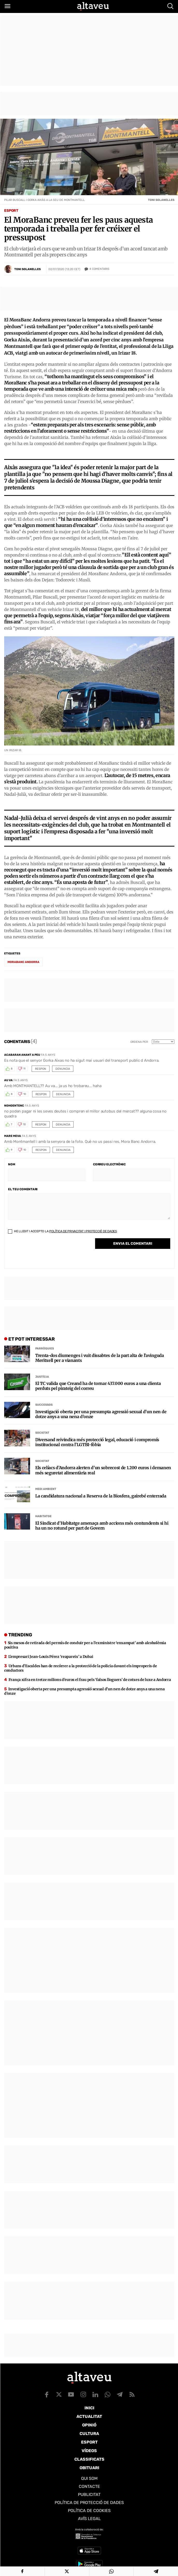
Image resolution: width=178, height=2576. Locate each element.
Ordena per (139, 1042)
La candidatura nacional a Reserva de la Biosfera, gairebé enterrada (100, 1496)
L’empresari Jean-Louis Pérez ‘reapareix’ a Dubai (50, 1656)
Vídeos (89, 2450)
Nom (11, 1164)
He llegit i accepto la (62, 1231)
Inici (89, 2408)
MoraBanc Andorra (23, 962)
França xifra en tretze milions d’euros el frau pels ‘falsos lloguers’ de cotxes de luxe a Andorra (90, 1679)
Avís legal (89, 2519)
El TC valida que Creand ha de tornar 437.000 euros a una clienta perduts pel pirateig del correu (98, 1386)
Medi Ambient (45, 1489)
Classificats (89, 2459)
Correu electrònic (109, 1164)
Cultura (89, 2433)
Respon (40, 1069)
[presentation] (47, 1252)
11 (24, 1068)
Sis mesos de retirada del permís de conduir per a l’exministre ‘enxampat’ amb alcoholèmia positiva (85, 1645)
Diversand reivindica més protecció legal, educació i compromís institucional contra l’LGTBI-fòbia (97, 1442)
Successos (44, 1404)
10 (24, 1094)
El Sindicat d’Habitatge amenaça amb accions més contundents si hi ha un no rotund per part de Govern (101, 1526)
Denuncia (62, 1069)
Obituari (89, 2468)
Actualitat (89, 2416)
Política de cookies (89, 2510)
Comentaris (99, 269)
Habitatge (43, 1516)
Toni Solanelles (27, 269)
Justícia (42, 1376)
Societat (42, 1432)
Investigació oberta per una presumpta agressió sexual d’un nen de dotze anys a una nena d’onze (100, 1414)
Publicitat (89, 2494)
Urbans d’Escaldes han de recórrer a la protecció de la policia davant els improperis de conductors (80, 1668)
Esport (11, 210)
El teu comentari (23, 1189)
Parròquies (44, 1348)
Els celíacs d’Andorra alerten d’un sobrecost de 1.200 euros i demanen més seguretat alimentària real (103, 1470)
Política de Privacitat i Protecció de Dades (83, 1231)
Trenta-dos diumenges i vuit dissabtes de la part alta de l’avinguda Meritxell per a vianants (99, 1358)
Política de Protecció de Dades (89, 2502)
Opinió (89, 2425)
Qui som (89, 2478)
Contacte (89, 2486)
